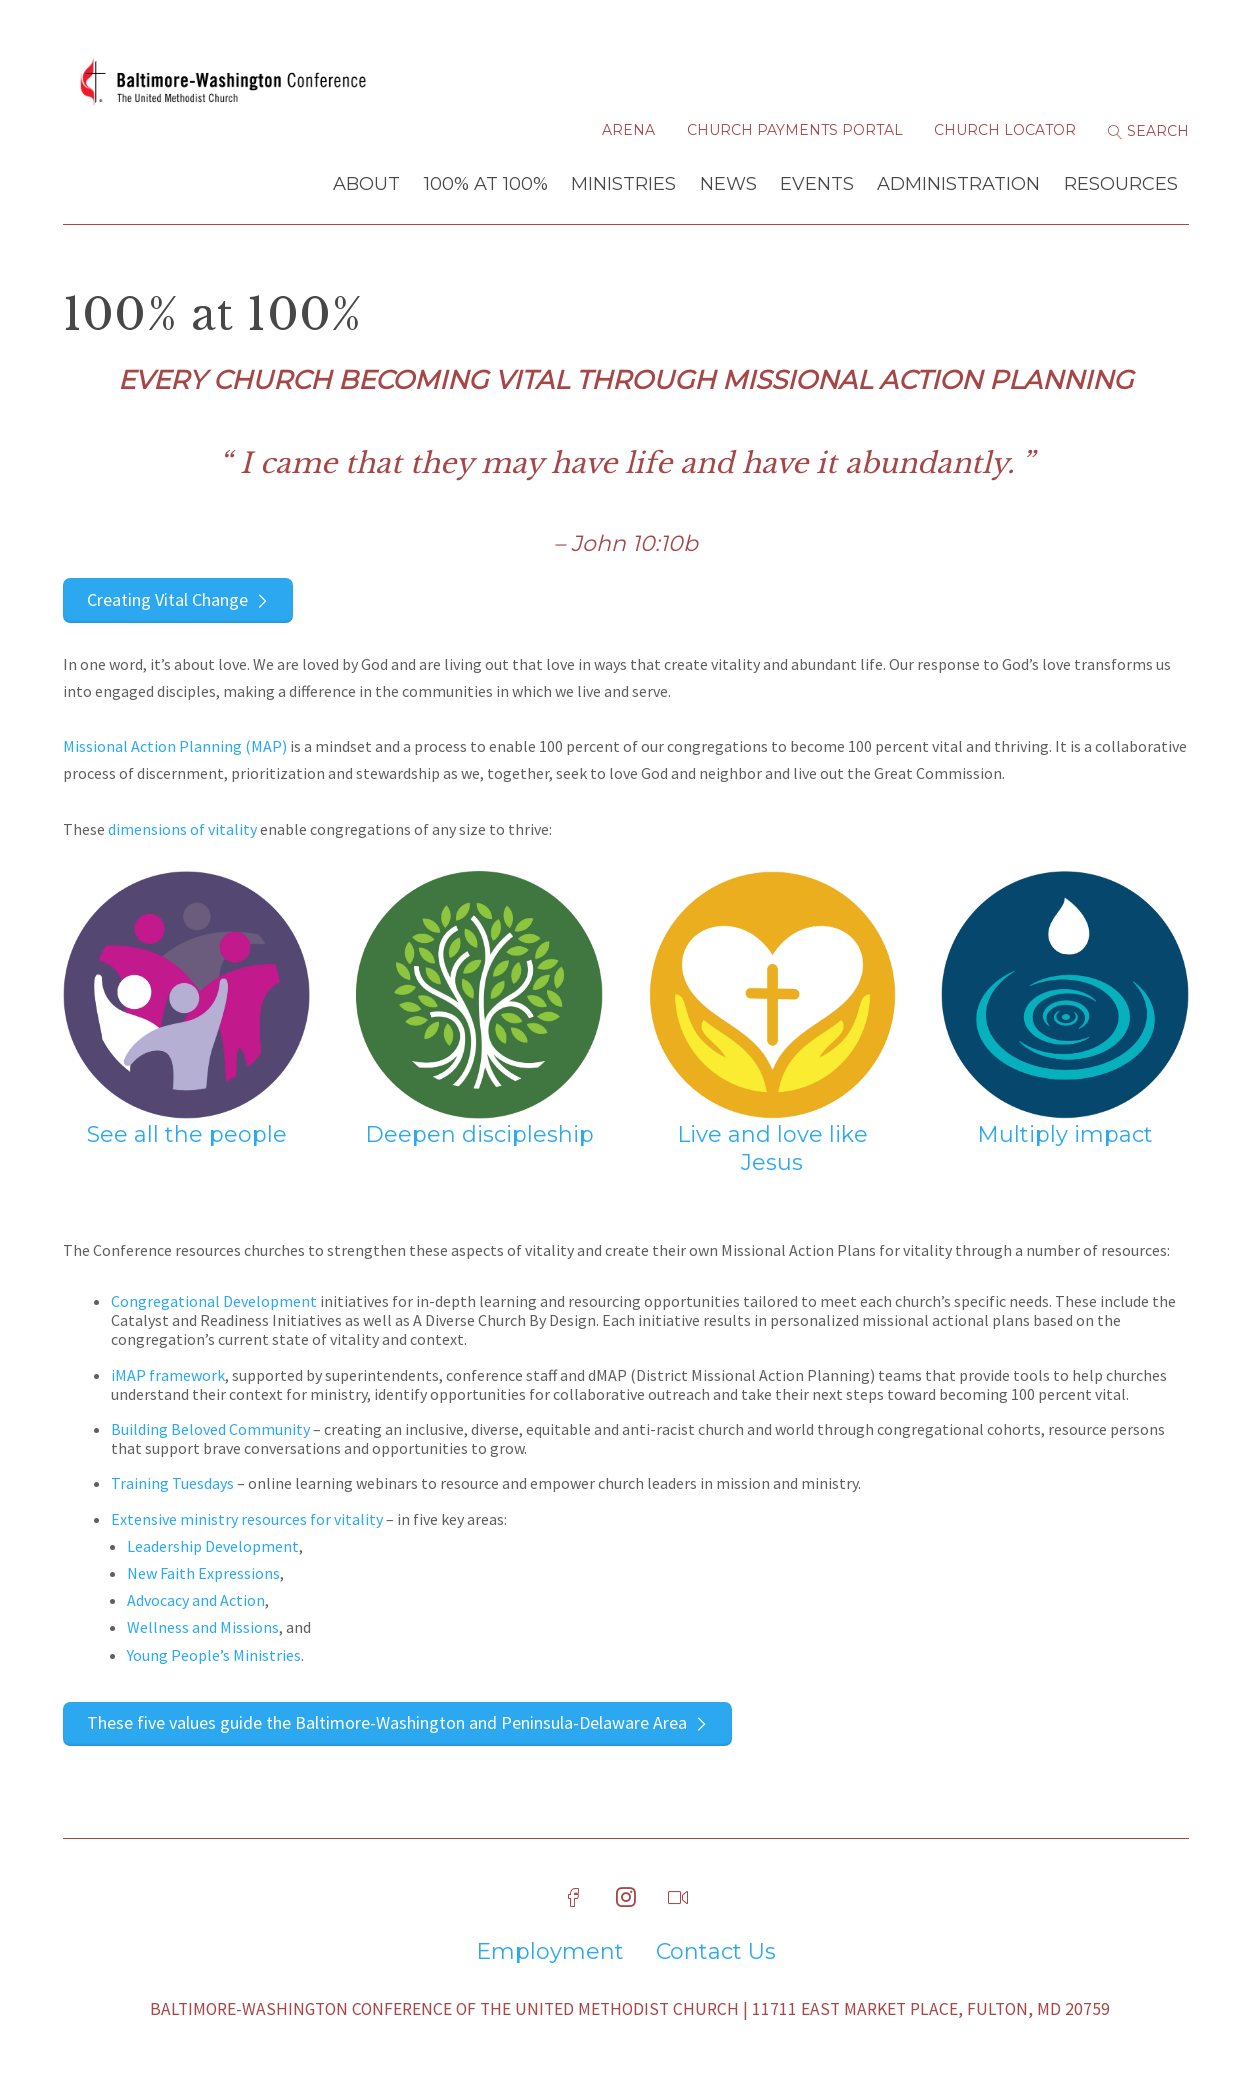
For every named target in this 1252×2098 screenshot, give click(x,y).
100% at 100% (486, 184)
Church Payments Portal (795, 130)
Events (817, 184)
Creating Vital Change (167, 599)
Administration (958, 184)
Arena (628, 130)
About (366, 184)
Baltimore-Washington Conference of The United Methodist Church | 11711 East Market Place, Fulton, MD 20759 (630, 2009)
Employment (550, 1952)
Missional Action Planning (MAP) (175, 746)
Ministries (623, 184)
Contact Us (716, 1952)
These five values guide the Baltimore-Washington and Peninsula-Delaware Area (387, 1722)
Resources (1121, 184)
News (728, 184)
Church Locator (1005, 130)
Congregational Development (214, 1301)
